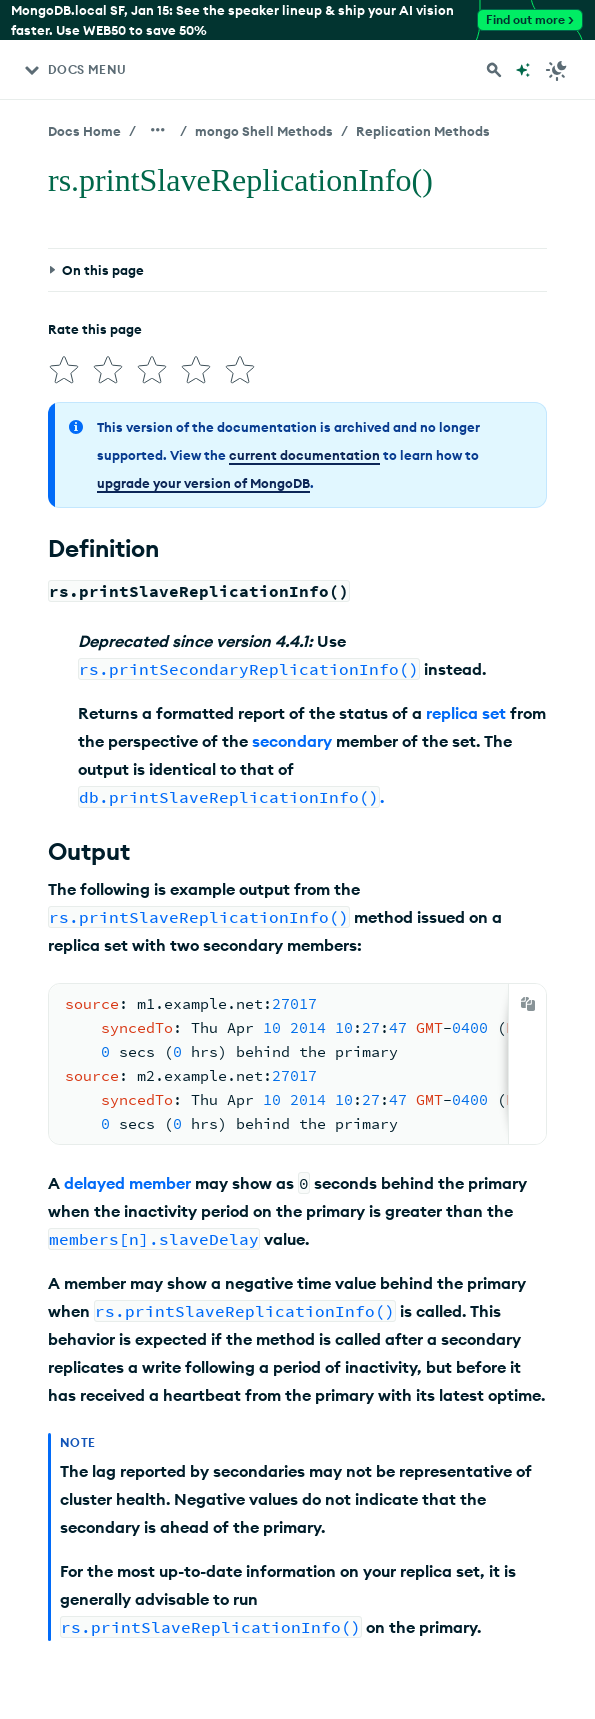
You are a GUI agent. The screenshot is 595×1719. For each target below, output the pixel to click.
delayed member (127, 1183)
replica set (466, 713)
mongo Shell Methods (264, 131)
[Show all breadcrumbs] (158, 130)
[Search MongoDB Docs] (494, 70)
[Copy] (528, 1004)
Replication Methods (423, 131)
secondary (292, 741)
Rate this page (95, 329)
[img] (64, 370)
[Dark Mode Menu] (557, 70)
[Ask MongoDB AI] (523, 70)
